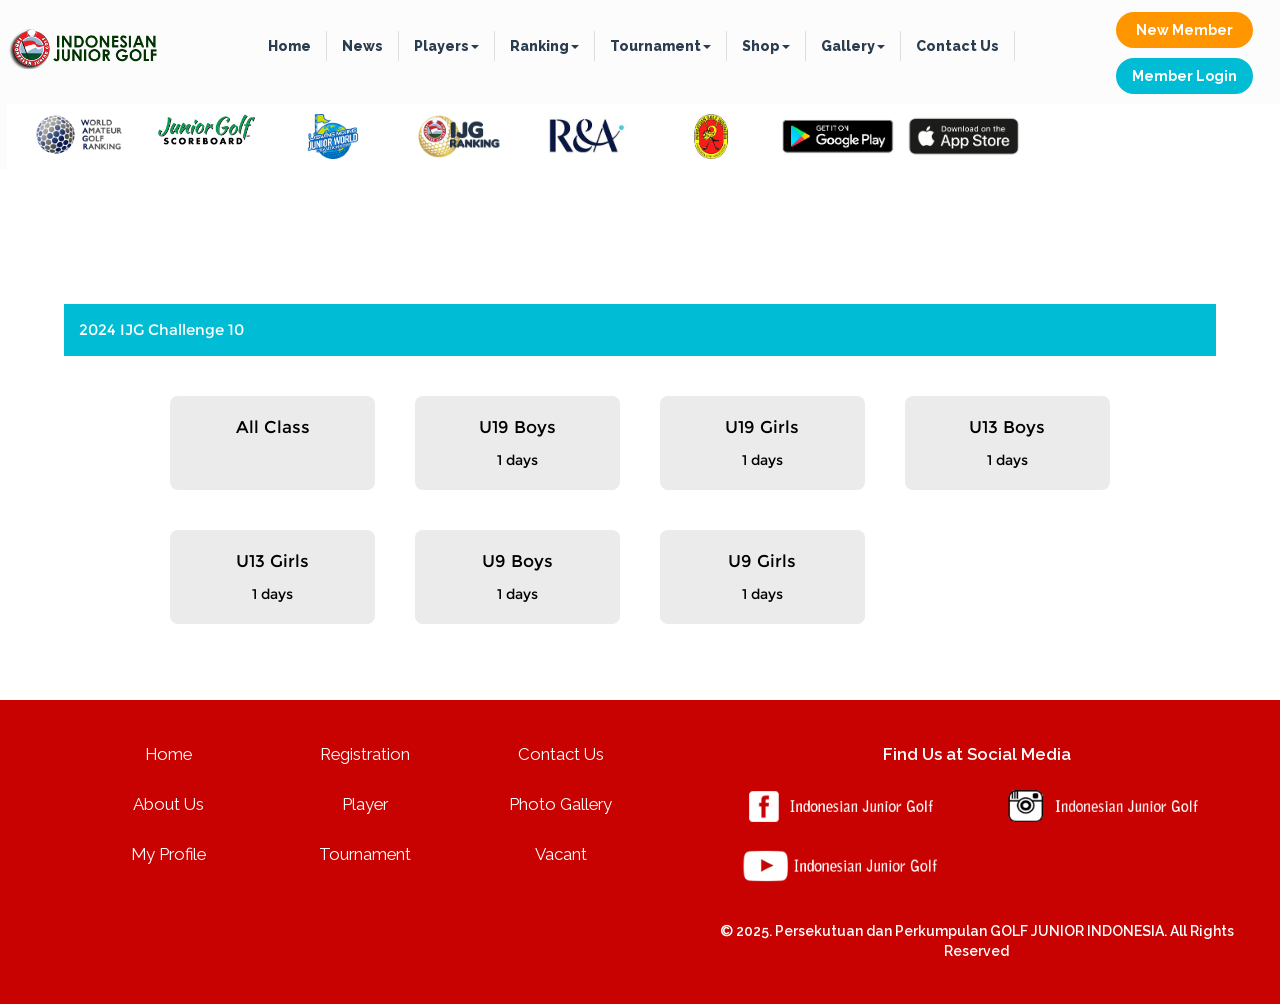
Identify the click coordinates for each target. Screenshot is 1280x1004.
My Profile (168, 854)
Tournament (660, 46)
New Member (1184, 30)
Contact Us (957, 46)
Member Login (1184, 76)
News (362, 46)
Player (365, 804)
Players (446, 46)
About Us (168, 804)
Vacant (561, 854)
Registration (365, 754)
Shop (766, 46)
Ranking (544, 46)
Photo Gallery (560, 804)
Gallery (853, 46)
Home (289, 46)
